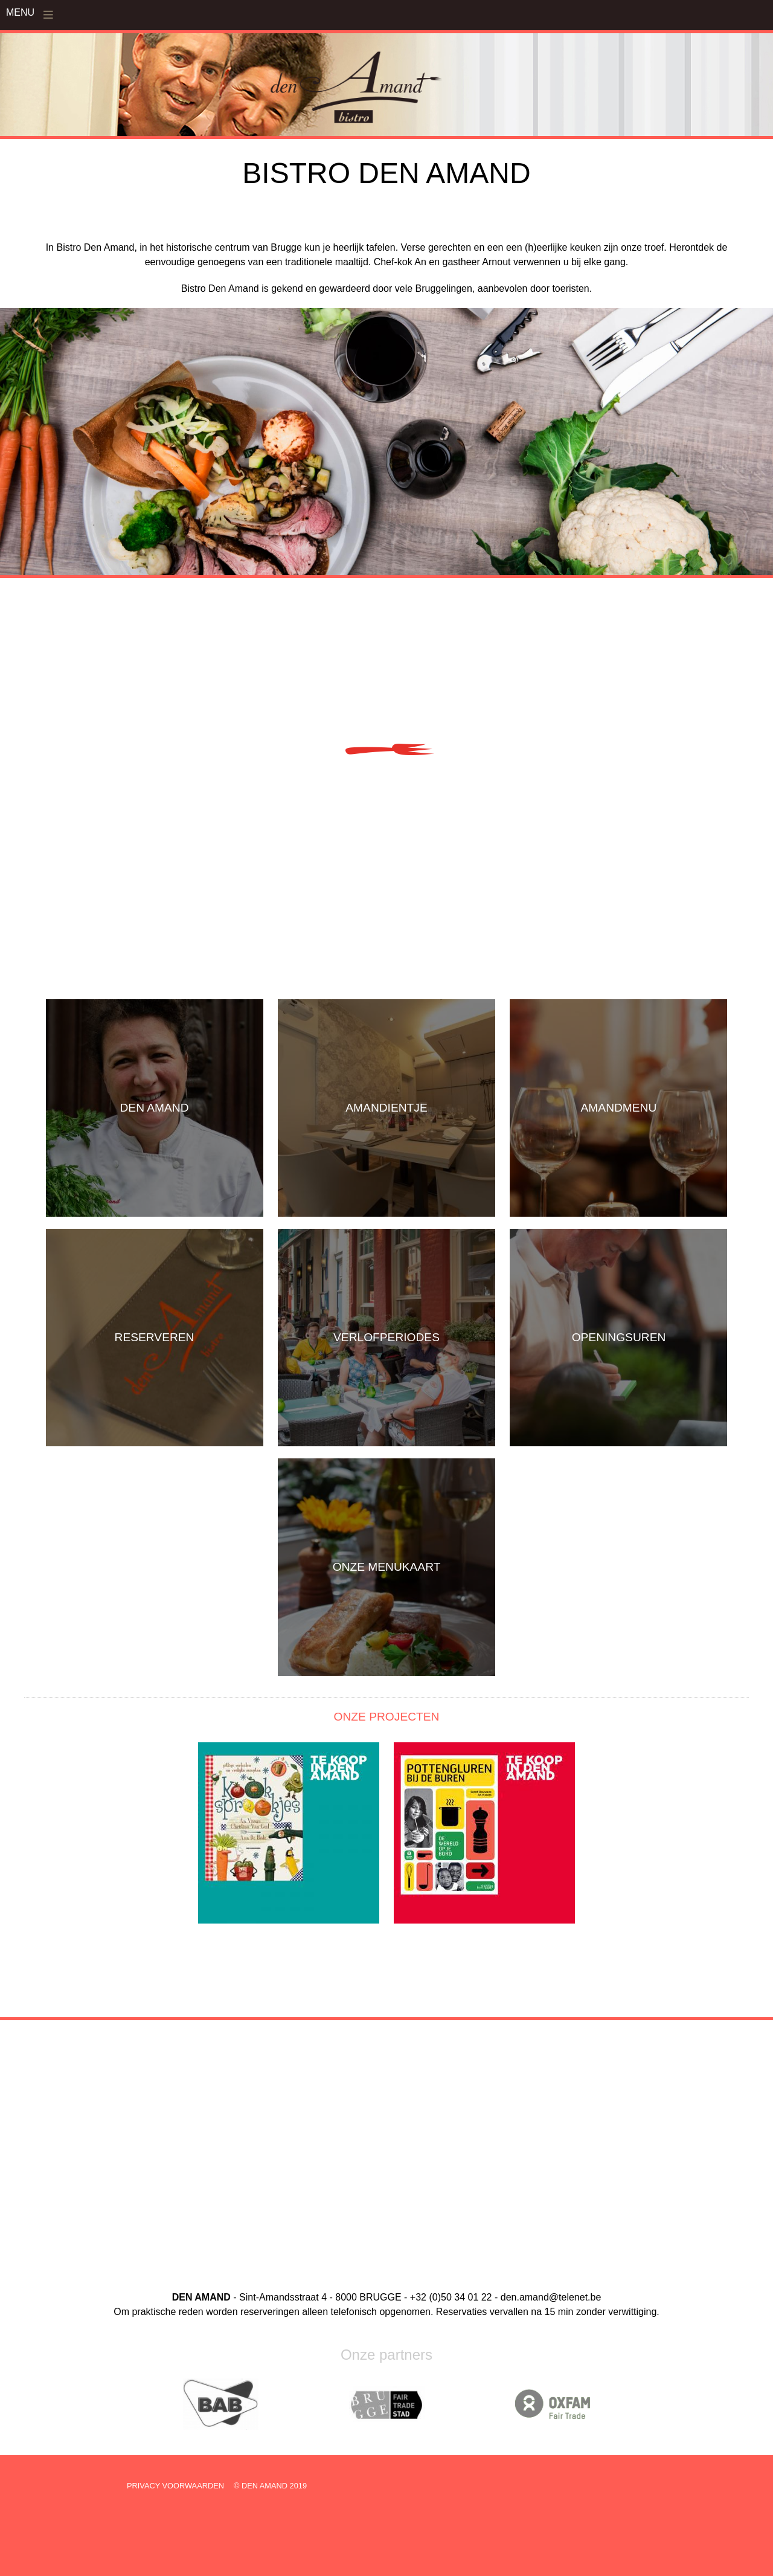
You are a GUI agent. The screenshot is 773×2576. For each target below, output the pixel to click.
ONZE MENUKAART (387, 1566)
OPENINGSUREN (619, 1337)
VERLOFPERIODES (386, 1337)
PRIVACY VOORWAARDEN (175, 2485)
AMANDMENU (619, 1107)
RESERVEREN (154, 1337)
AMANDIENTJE (386, 1107)
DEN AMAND (154, 1107)
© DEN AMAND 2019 (270, 2485)
